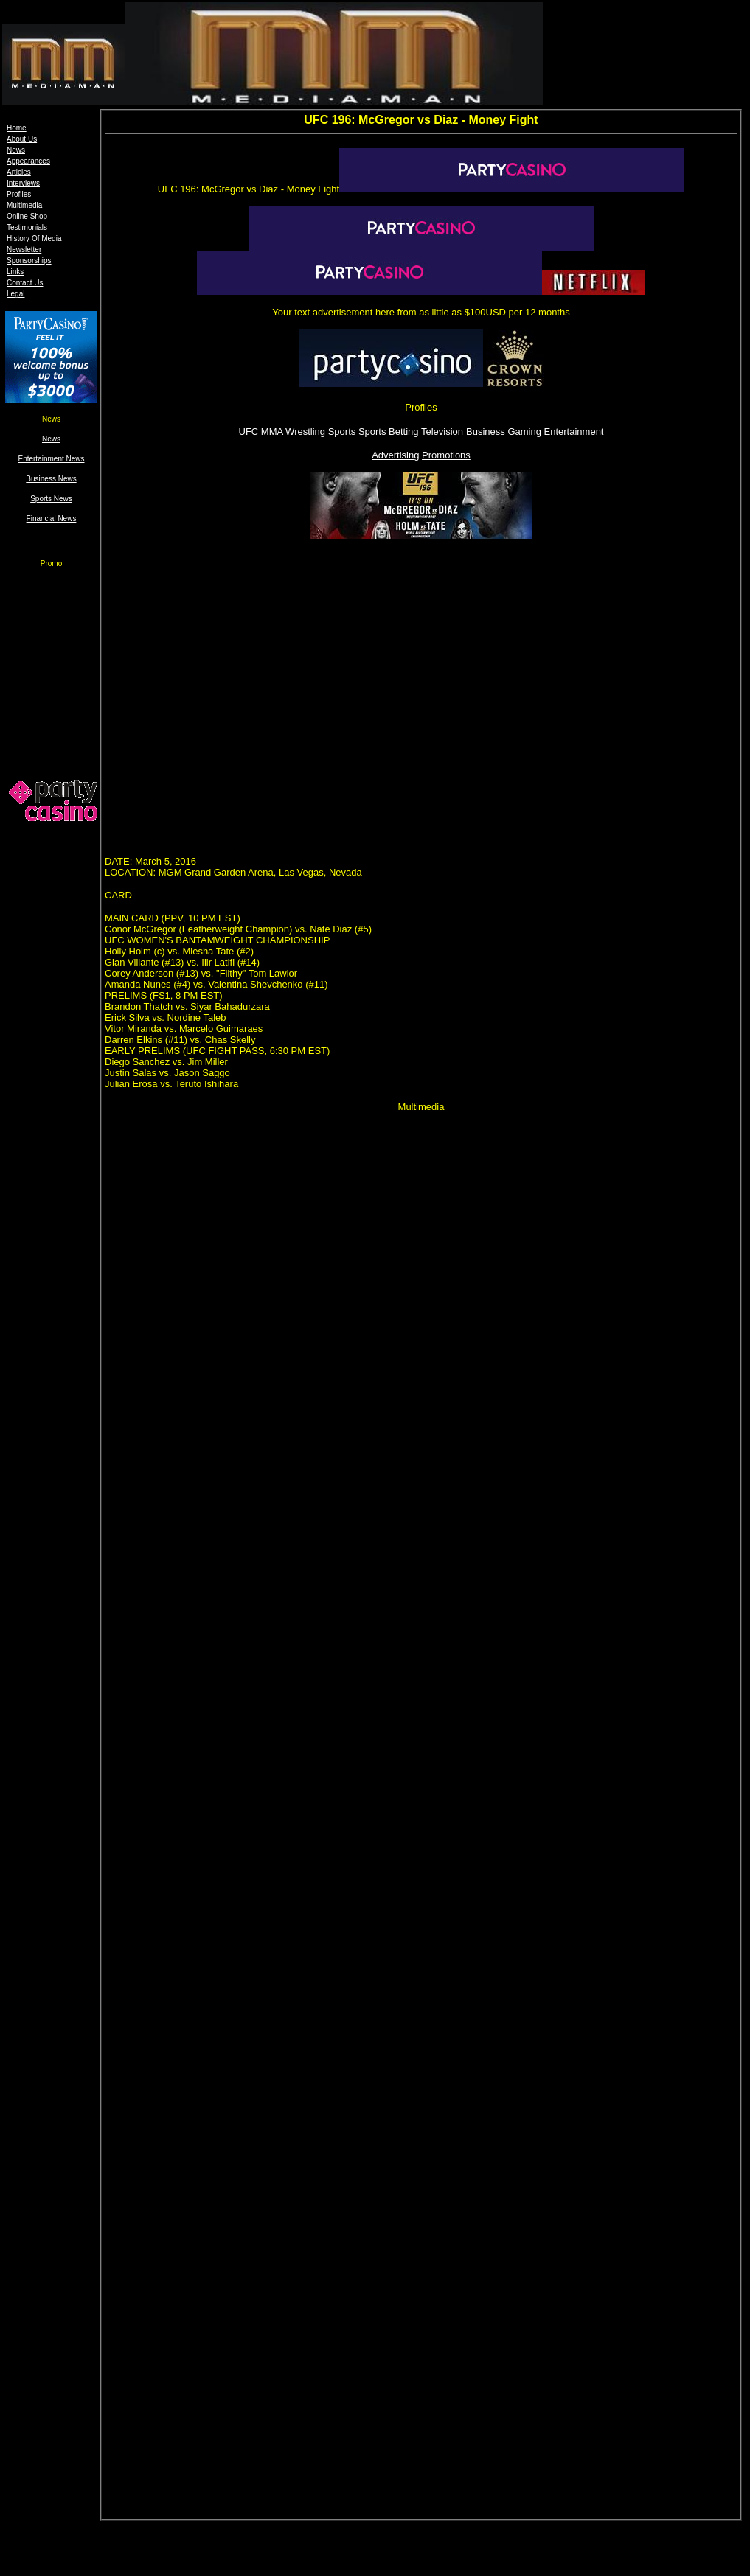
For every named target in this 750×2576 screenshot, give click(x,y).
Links (15, 272)
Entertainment (574, 431)
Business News (51, 479)
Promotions (446, 455)
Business (485, 431)
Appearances (28, 161)
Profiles (19, 194)
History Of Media (34, 238)
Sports (342, 431)
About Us (22, 139)
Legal (15, 294)
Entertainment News (51, 459)
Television (442, 431)
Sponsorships (29, 260)
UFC (249, 431)
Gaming (524, 431)
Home (17, 128)
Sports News (51, 499)
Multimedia (24, 205)
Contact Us (25, 283)
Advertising (395, 455)
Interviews (23, 183)
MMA (272, 431)
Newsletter (24, 249)
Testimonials (27, 227)
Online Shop (27, 216)
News (16, 150)
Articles (19, 172)
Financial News (52, 518)
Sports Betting (388, 431)
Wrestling (305, 431)
